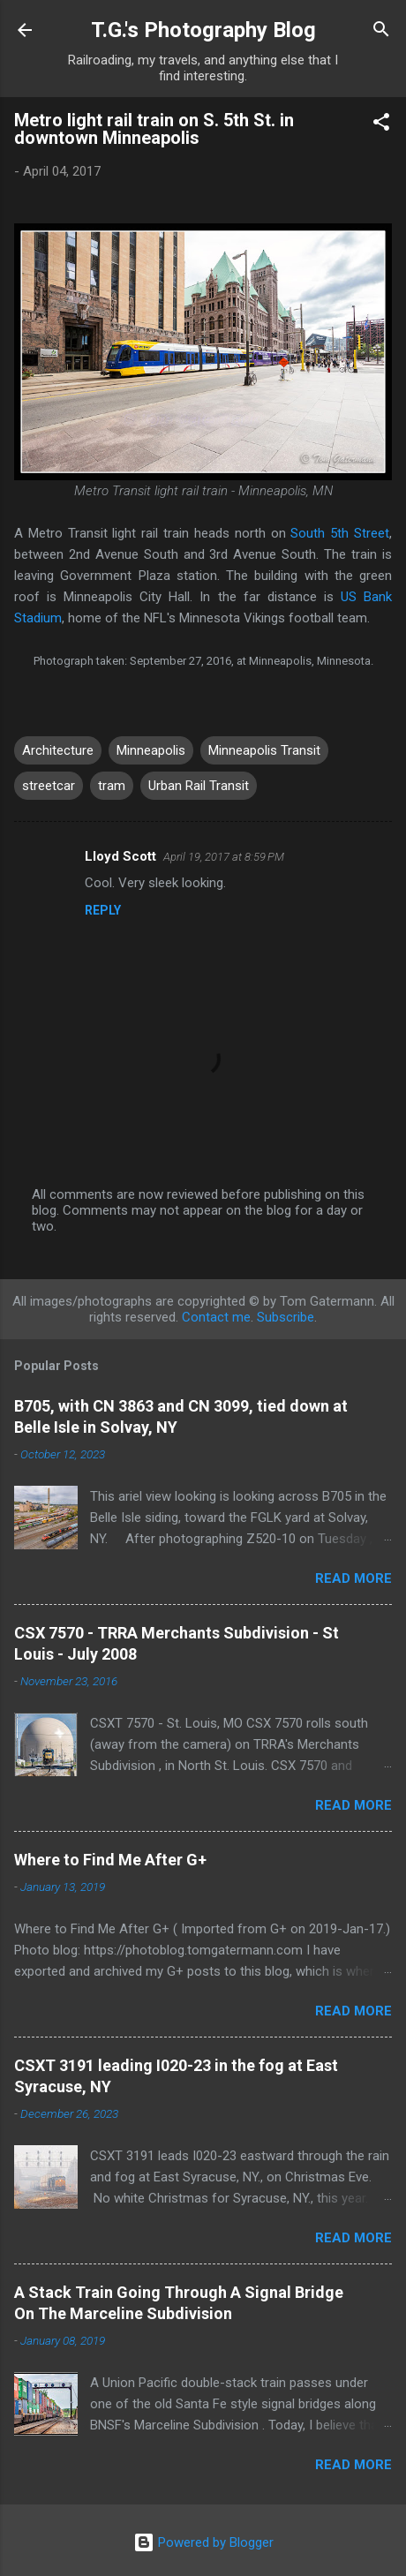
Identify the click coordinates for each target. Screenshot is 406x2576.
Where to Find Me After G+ (110, 1859)
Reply (103, 910)
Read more (353, 1578)
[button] (381, 125)
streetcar (48, 786)
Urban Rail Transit (198, 786)
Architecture (58, 750)
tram (111, 786)
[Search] (381, 32)
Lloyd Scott (120, 856)
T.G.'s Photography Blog (203, 30)
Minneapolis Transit (264, 750)
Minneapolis (151, 750)
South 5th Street (339, 533)
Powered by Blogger (203, 2542)
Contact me (216, 1317)
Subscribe (285, 1317)
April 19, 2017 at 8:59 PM (223, 856)
